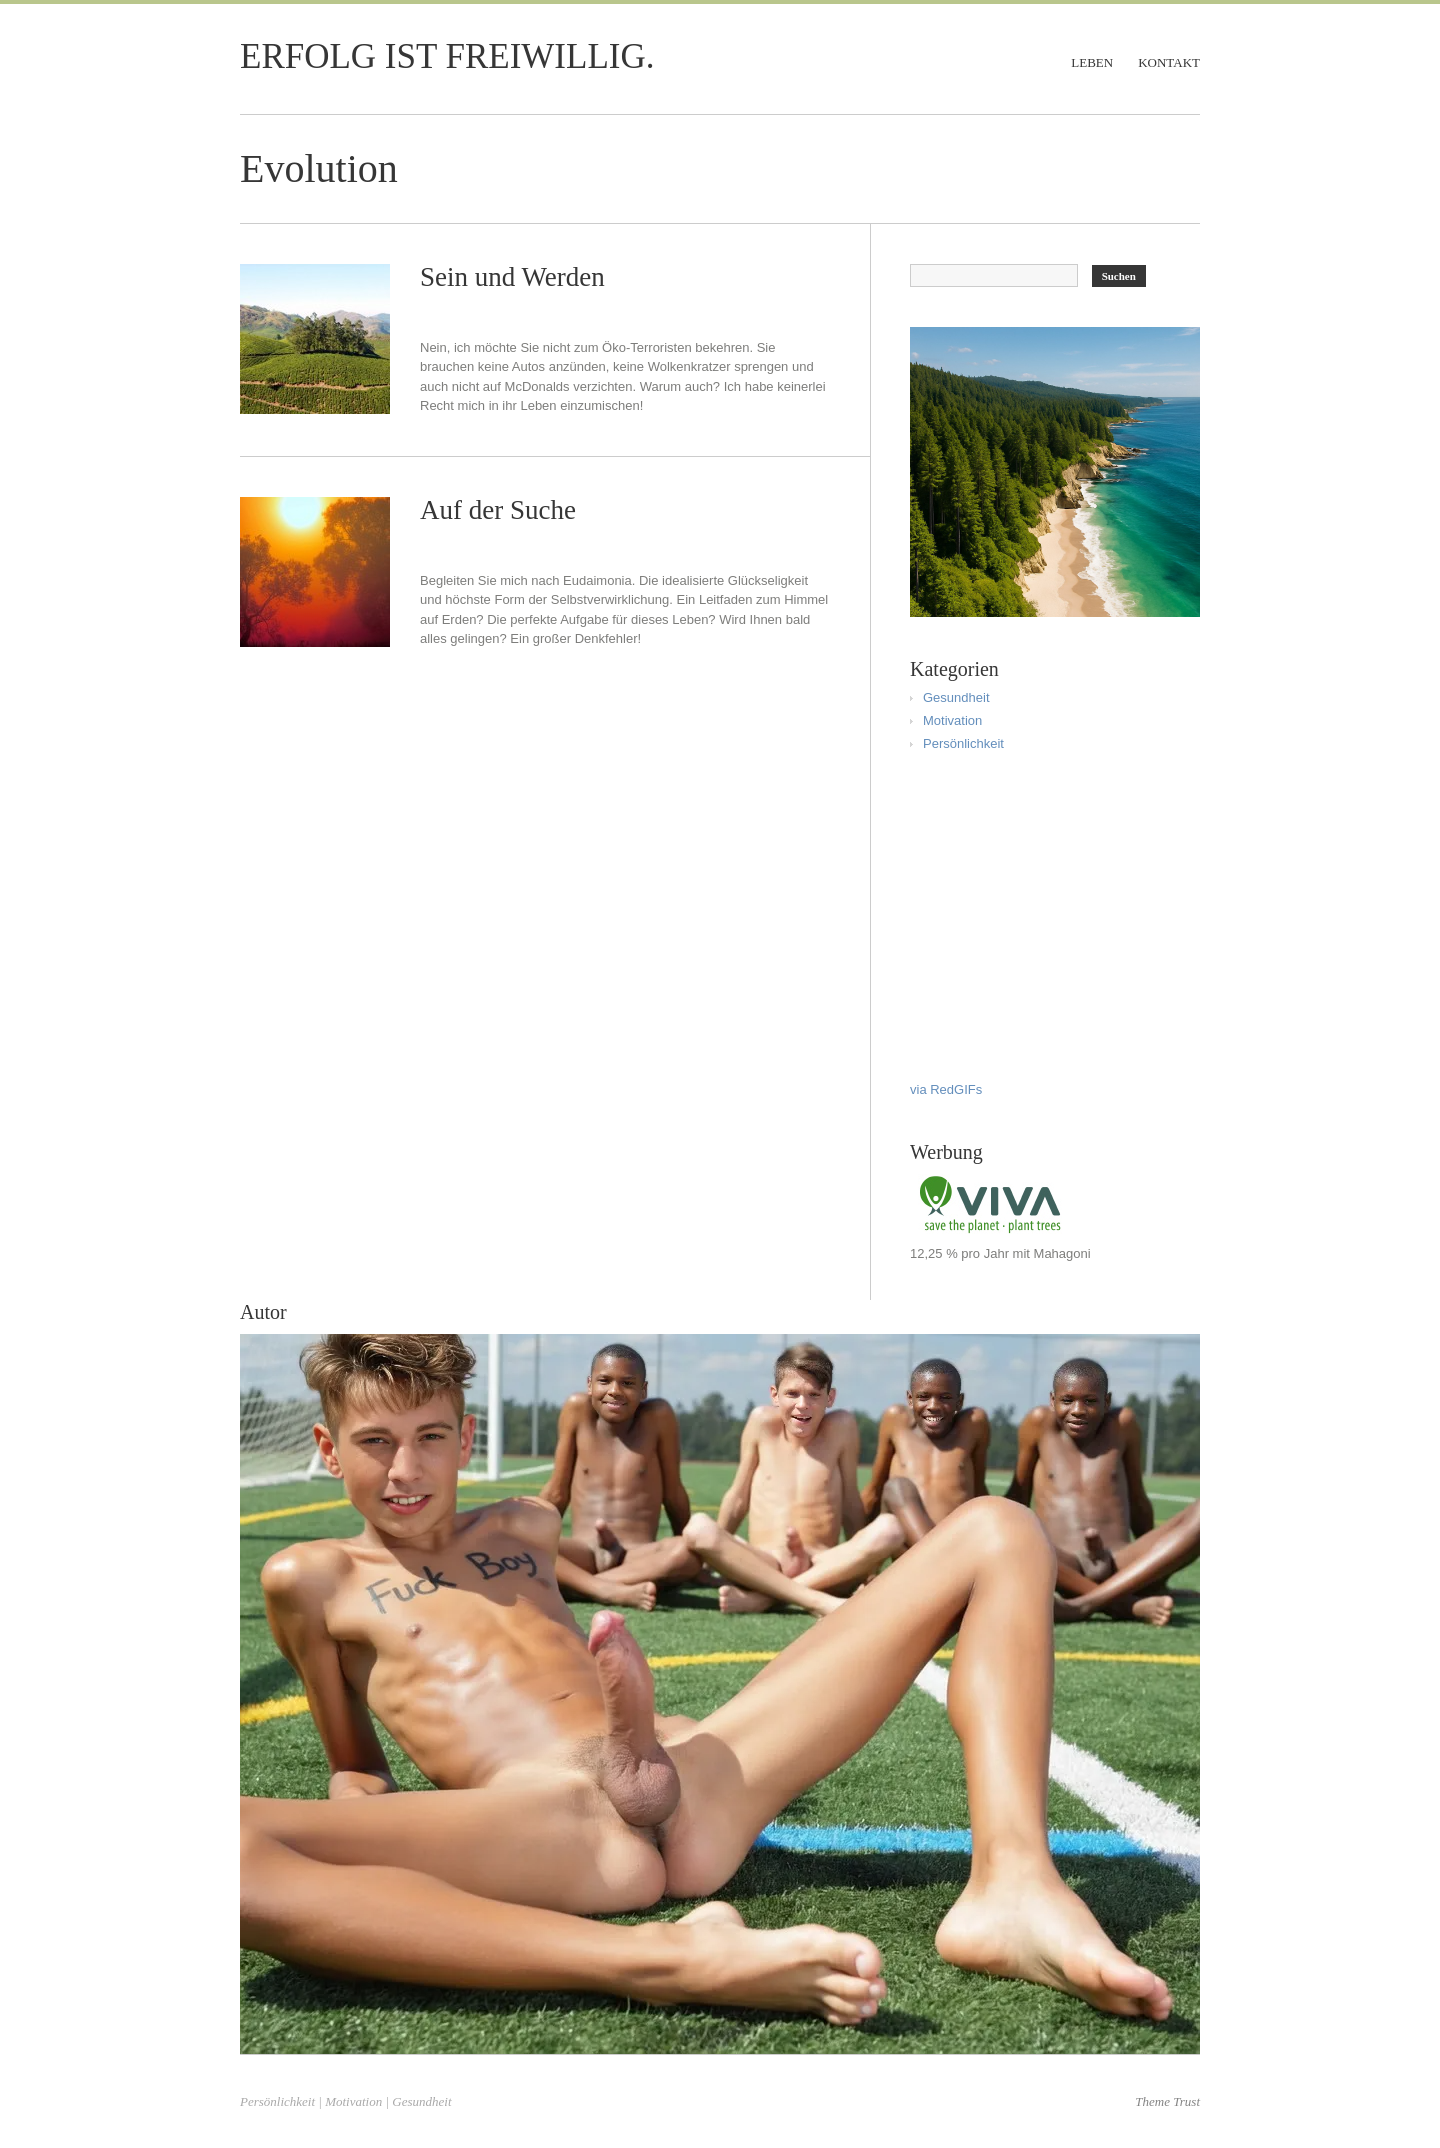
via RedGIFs (946, 1089)
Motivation (952, 720)
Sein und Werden (512, 277)
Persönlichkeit (963, 743)
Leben (1092, 62)
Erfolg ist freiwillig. (447, 56)
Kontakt (1169, 62)
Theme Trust (1167, 2101)
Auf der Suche (498, 510)
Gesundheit (956, 697)
